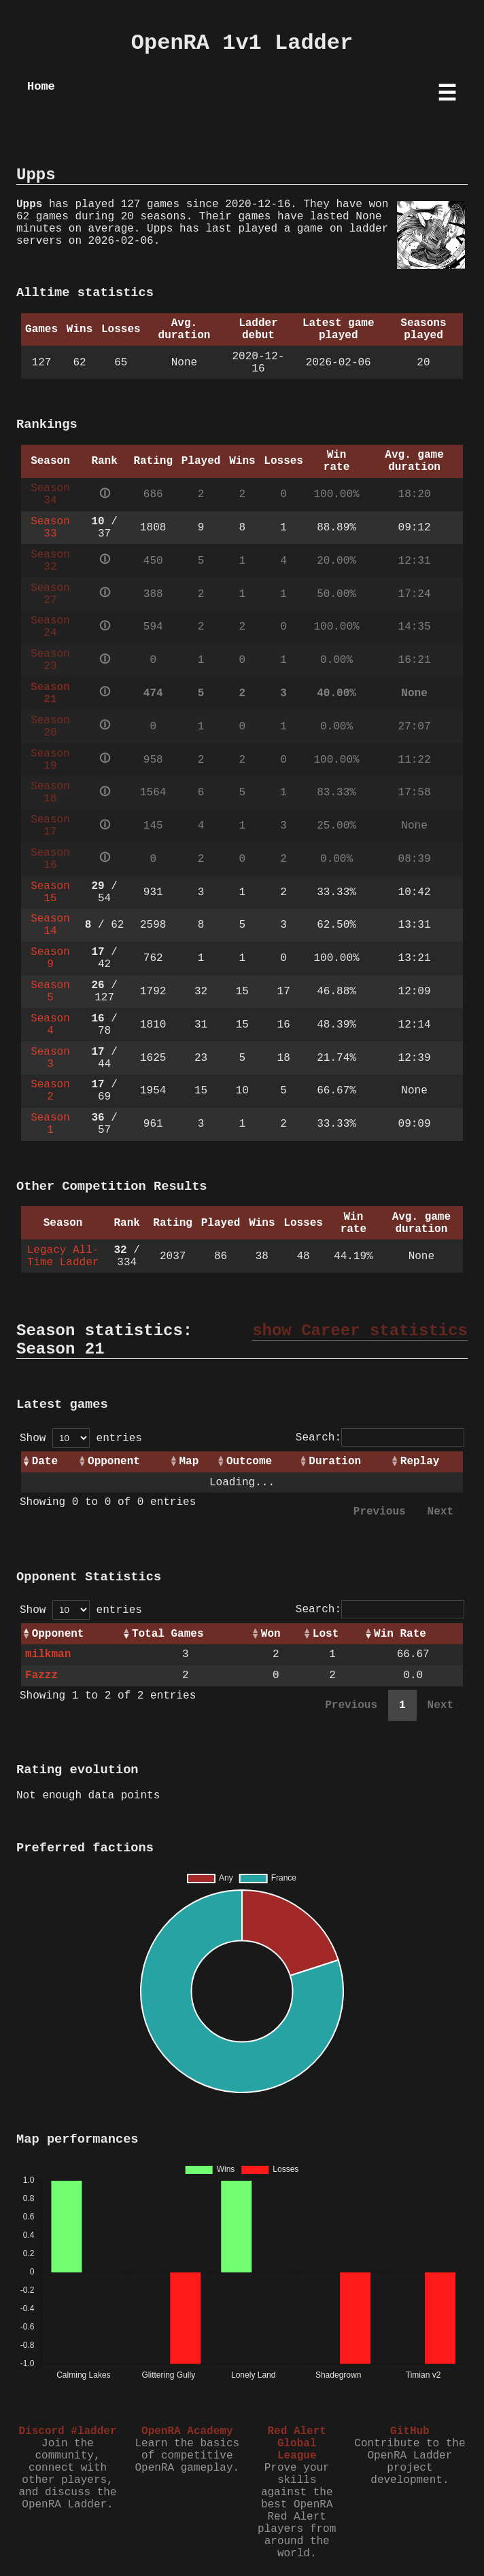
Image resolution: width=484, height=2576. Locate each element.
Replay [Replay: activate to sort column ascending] (420, 1461)
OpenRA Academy (186, 2431)
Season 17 (50, 826)
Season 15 (50, 892)
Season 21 (50, 693)
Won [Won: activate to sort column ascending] (271, 1634)
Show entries (81, 1438)
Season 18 (50, 792)
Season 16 (50, 859)
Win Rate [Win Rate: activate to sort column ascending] (400, 1634)
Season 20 (50, 726)
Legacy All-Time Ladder (63, 1256)
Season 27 (50, 594)
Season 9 (50, 958)
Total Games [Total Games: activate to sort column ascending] (168, 1634)
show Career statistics (360, 1331)
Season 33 (50, 527)
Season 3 (50, 1058)
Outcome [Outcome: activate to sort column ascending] (249, 1461)
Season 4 (50, 1025)
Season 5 (50, 991)
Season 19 (50, 760)
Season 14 (50, 925)
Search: (380, 1438)
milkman (48, 1654)
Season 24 (50, 627)
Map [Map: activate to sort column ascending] (189, 1461)
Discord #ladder (67, 2431)
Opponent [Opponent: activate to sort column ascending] (114, 1461)
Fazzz (41, 1675)
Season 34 (50, 494)
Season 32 (50, 561)
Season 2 (50, 1090)
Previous (379, 1512)
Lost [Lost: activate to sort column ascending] (326, 1634)
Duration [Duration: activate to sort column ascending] (335, 1461)
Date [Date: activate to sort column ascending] (45, 1461)
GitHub (410, 2431)
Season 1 (50, 1124)
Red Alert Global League (296, 2443)
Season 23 (50, 660)
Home (41, 86)
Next (440, 1512)
